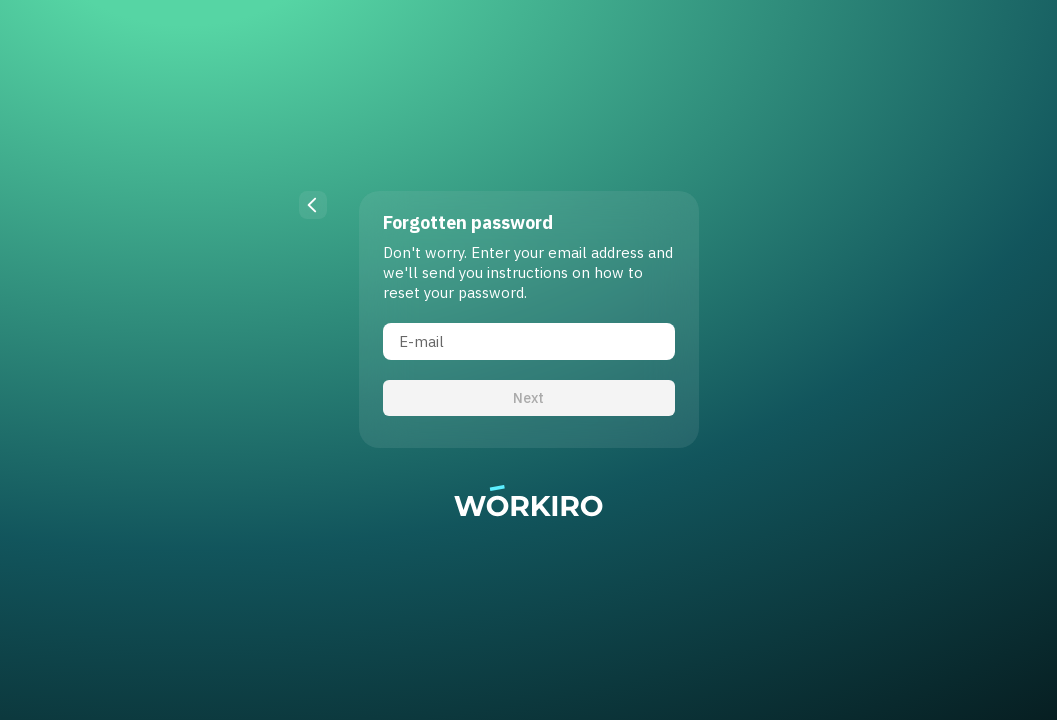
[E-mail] (529, 341)
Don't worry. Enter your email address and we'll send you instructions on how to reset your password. (528, 272)
